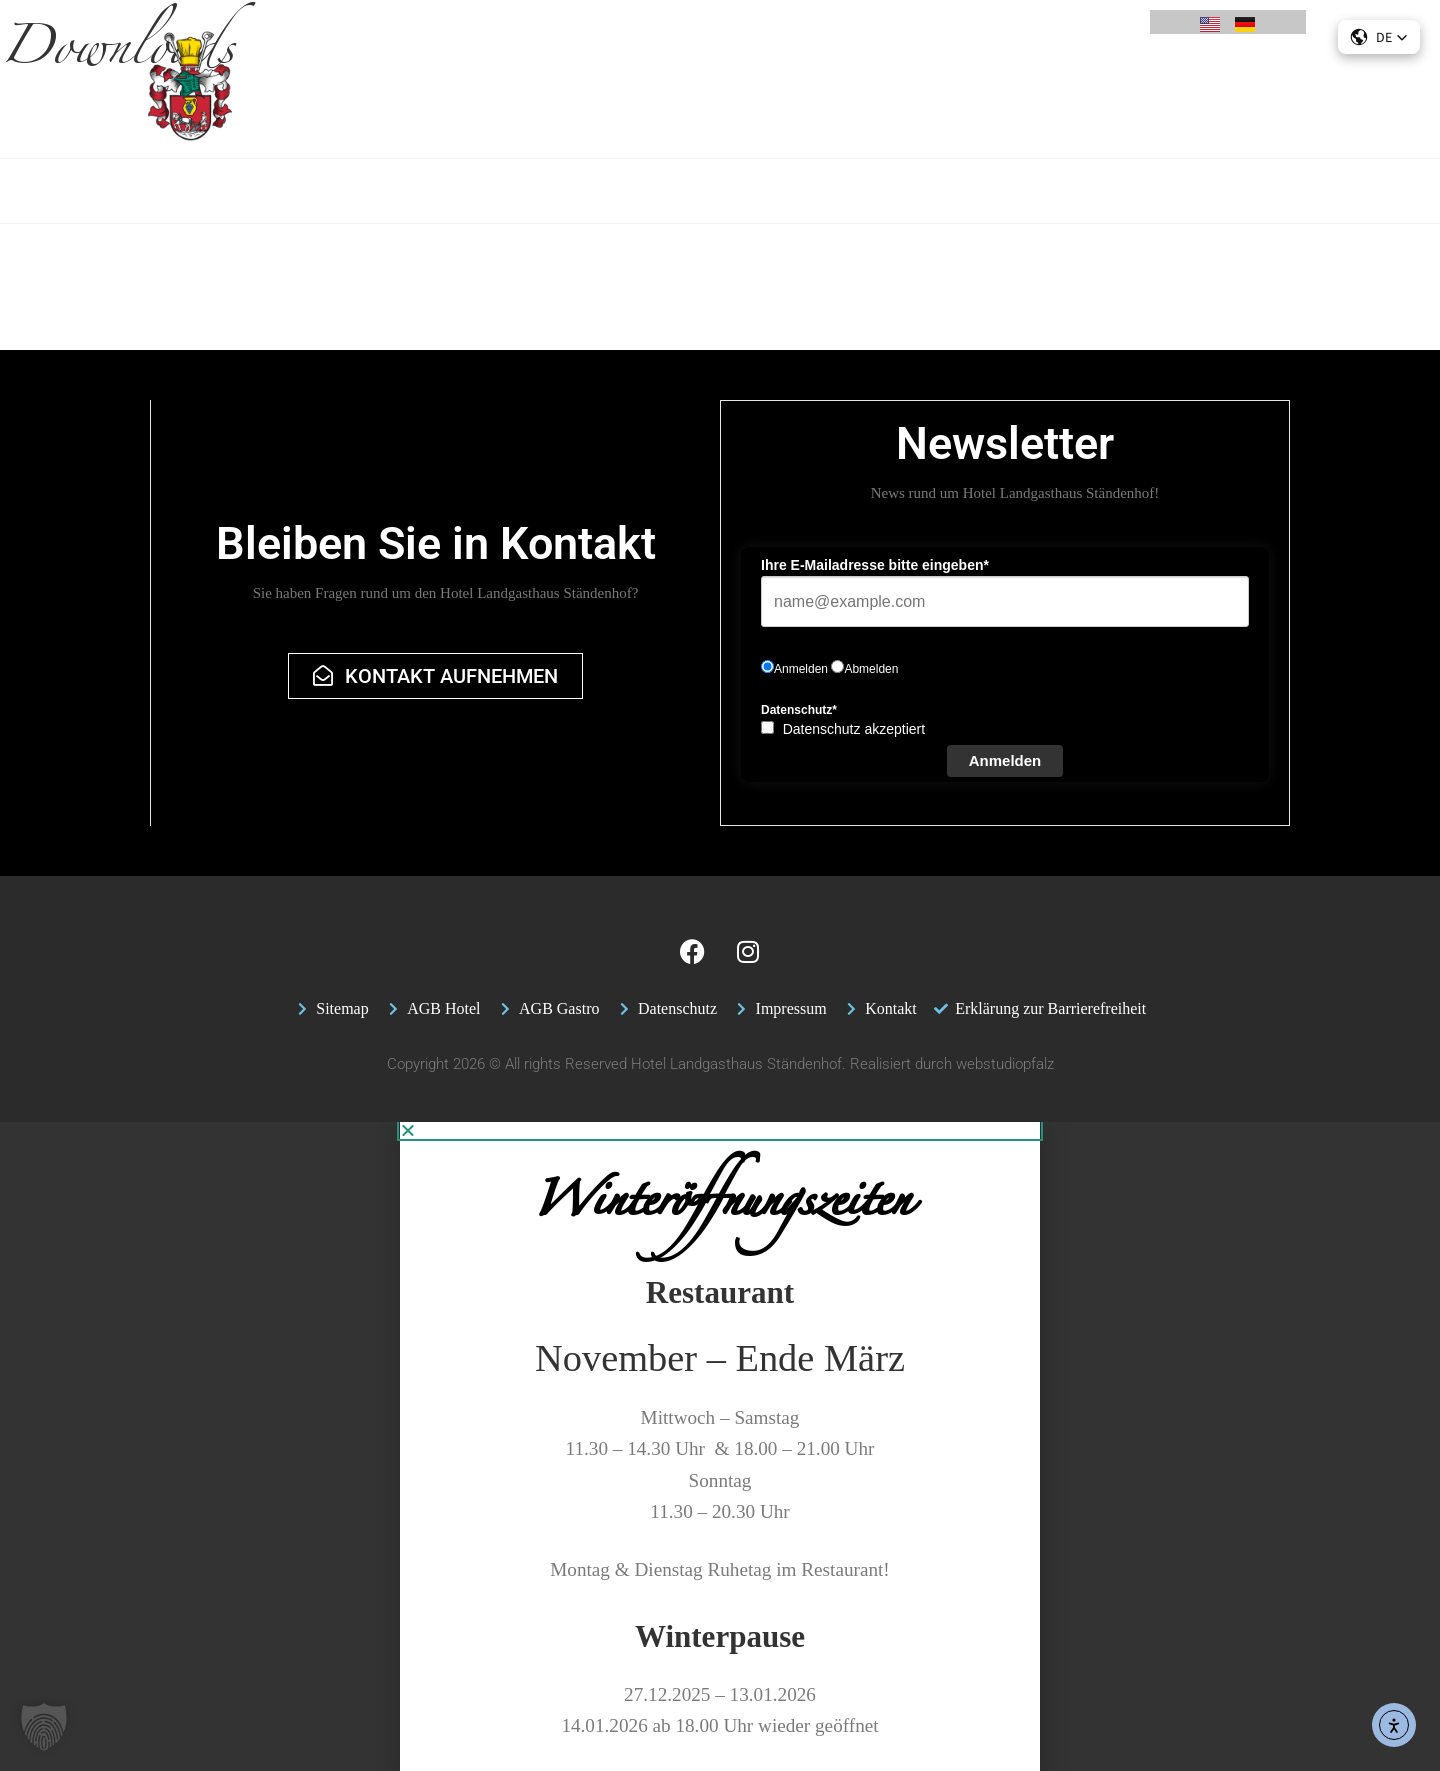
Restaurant (569, 102)
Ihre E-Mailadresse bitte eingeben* (875, 565)
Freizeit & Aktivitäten (951, 102)
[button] (44, 1727)
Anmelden (1005, 760)
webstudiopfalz (1005, 1064)
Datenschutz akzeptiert (854, 729)
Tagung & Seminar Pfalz (718, 102)
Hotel (292, 102)
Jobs (1067, 102)
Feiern (839, 102)
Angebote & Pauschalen (421, 102)
